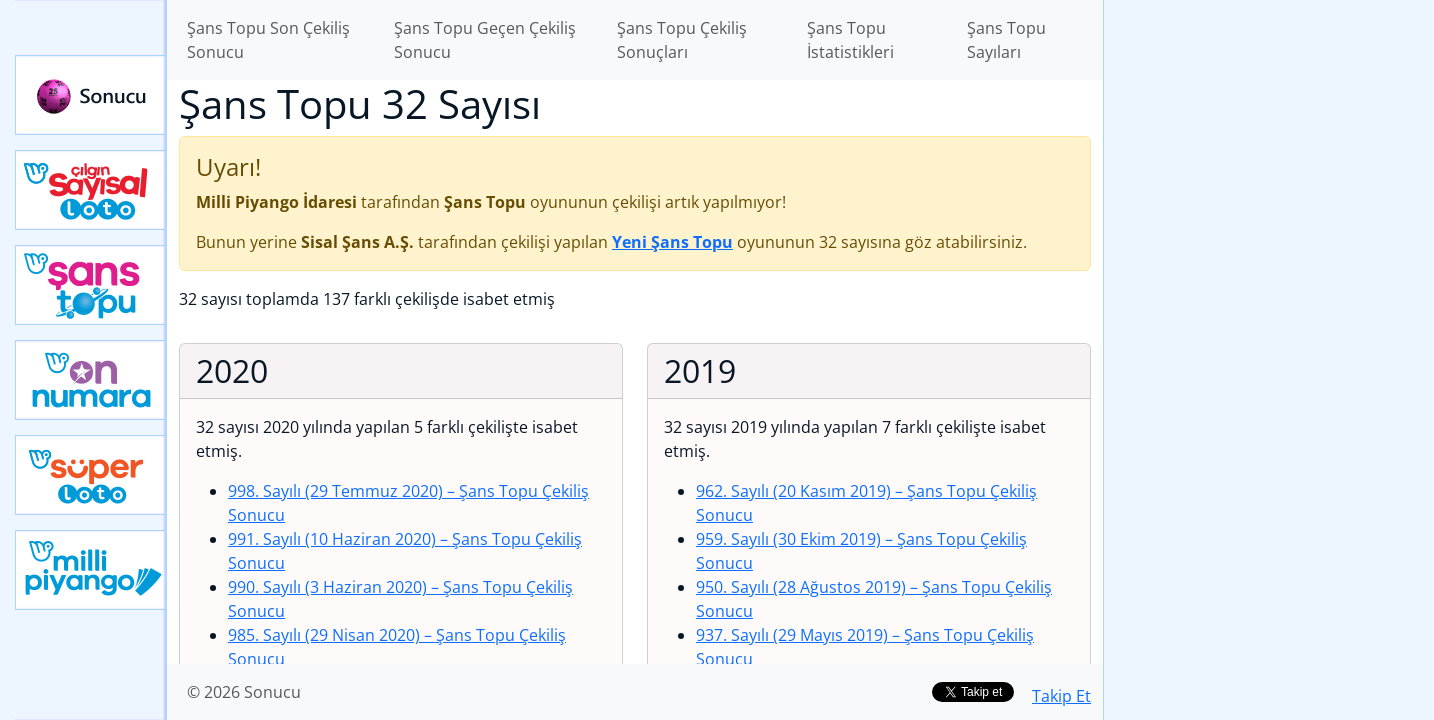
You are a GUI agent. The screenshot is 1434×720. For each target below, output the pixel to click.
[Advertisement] (1269, 316)
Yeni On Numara (91, 380)
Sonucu (91, 95)
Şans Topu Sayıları (1006, 40)
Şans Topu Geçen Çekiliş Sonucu (485, 40)
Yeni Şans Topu (91, 285)
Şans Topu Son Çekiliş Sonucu (268, 40)
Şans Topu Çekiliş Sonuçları (682, 40)
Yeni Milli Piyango (91, 570)
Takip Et (1061, 696)
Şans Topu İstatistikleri (850, 40)
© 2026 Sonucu (244, 692)
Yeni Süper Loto (91, 475)
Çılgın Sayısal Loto (91, 190)
